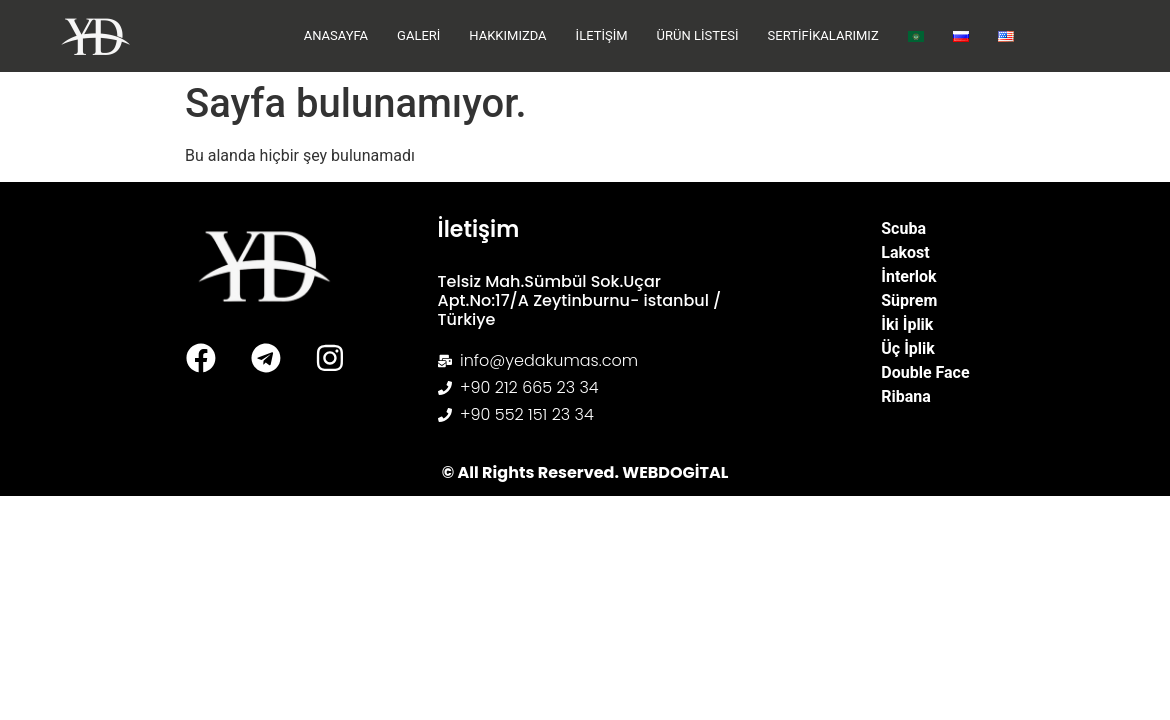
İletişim (602, 35)
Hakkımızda (507, 35)
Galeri (418, 35)
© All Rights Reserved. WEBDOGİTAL (585, 472)
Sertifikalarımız (823, 35)
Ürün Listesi (698, 35)
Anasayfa (336, 35)
